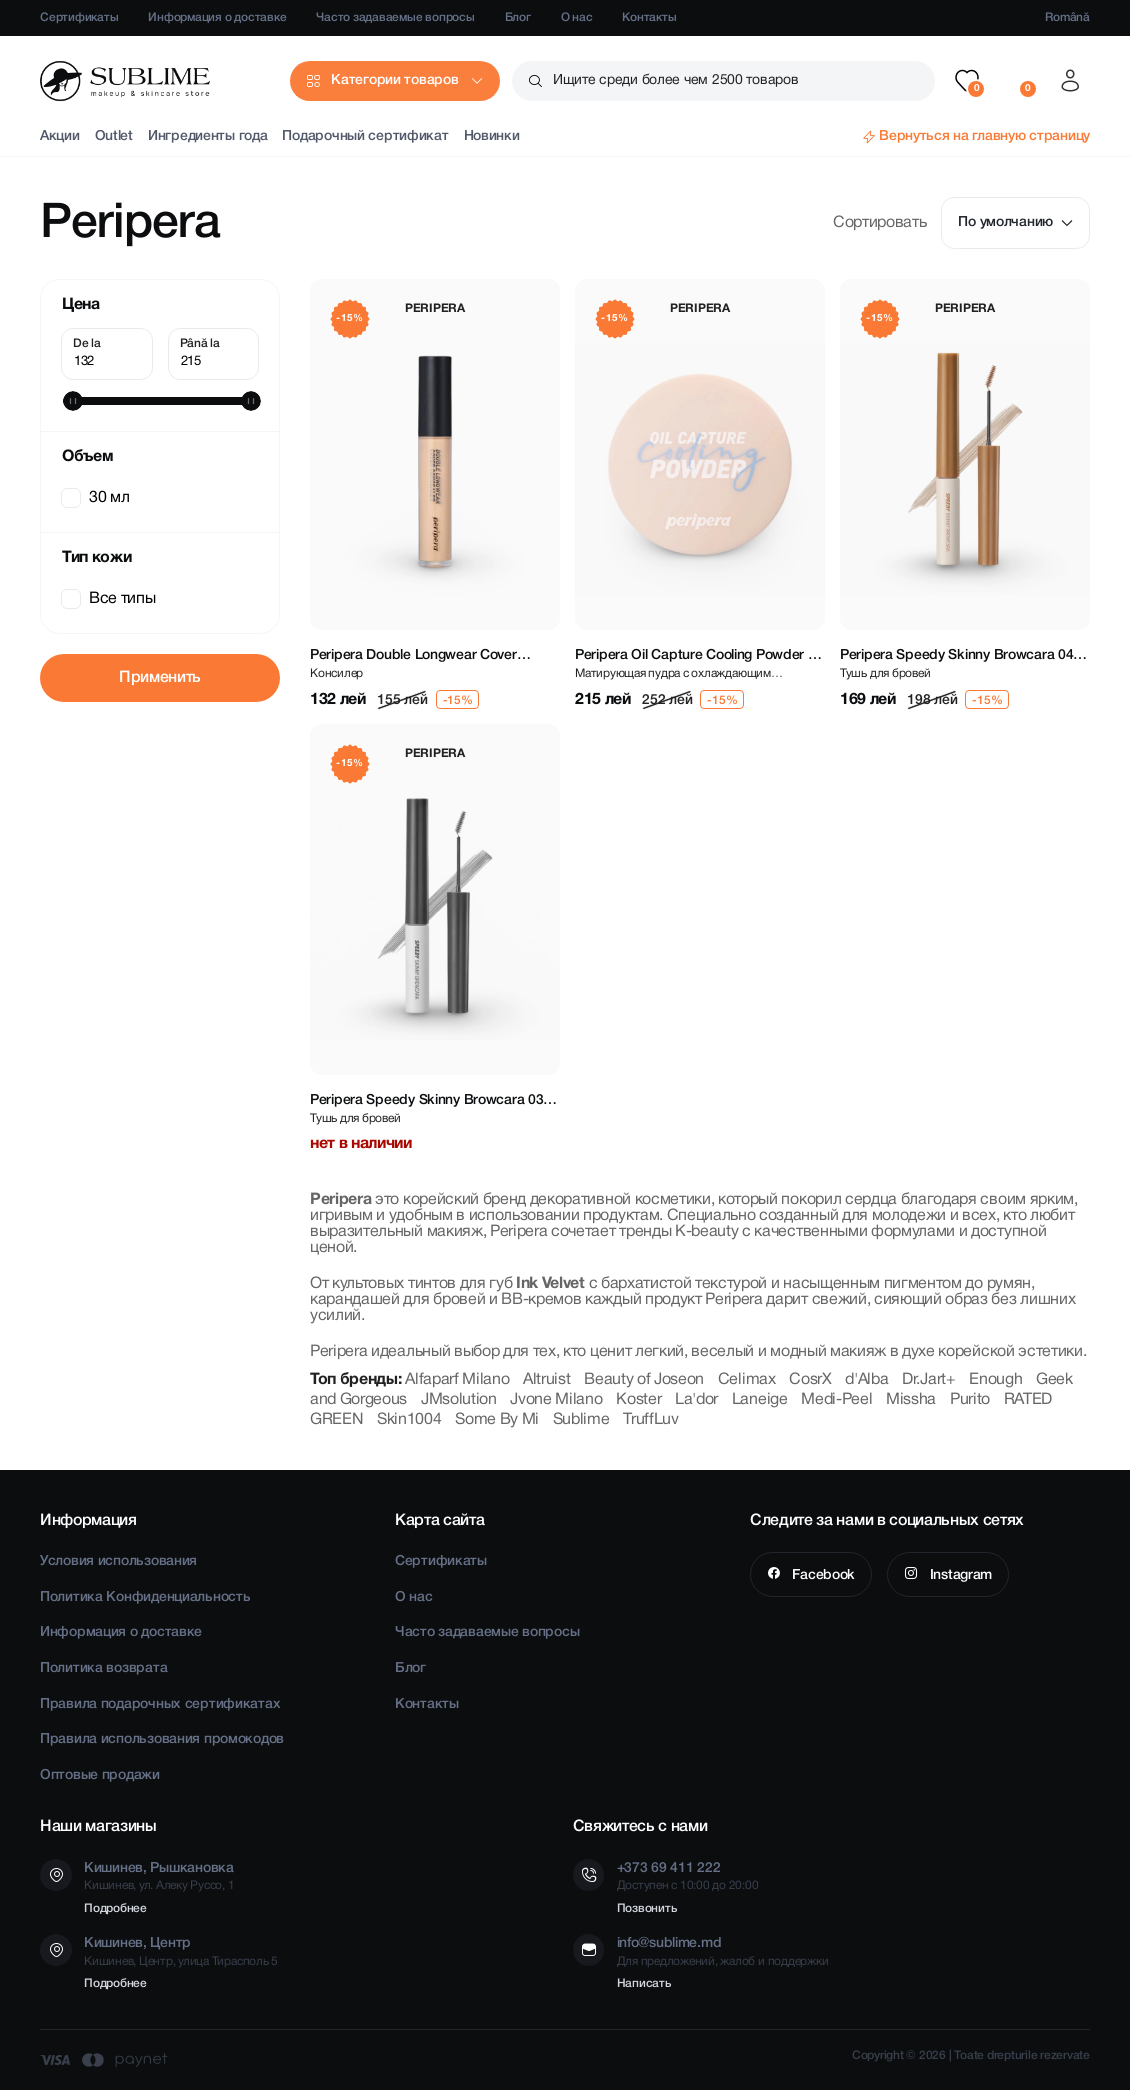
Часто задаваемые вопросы (395, 17)
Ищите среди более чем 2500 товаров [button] (675, 80)
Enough (995, 1380)
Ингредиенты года (208, 136)
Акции (60, 136)
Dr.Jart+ (928, 1380)
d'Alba (866, 1380)
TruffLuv (650, 1420)
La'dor (696, 1400)
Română (1067, 17)
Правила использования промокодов (162, 1739)
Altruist (546, 1380)
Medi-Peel (836, 1400)
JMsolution (459, 1400)
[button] (967, 81)
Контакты (649, 17)
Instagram (959, 1575)
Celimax (747, 1380)
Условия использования (118, 1561)
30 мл (97, 498)
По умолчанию (1015, 222)
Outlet (114, 136)
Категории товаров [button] (394, 80)
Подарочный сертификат (365, 136)
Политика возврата (103, 1668)
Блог (518, 17)
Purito (970, 1400)
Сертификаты (79, 17)
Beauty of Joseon (644, 1380)
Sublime (581, 1420)
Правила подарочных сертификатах (160, 1704)
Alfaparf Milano (457, 1380)
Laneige (760, 1400)
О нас (577, 17)
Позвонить (647, 1908)
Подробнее (115, 1908)
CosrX (810, 1380)
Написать (644, 1983)
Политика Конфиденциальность (145, 1597)
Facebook (822, 1575)
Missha (911, 1400)
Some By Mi (497, 1420)
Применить (160, 678)
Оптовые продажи (100, 1775)
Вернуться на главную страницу (984, 136)
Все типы (110, 599)
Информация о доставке (217, 17)
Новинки (492, 136)
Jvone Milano (556, 1400)
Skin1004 (409, 1420)
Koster (638, 1400)
